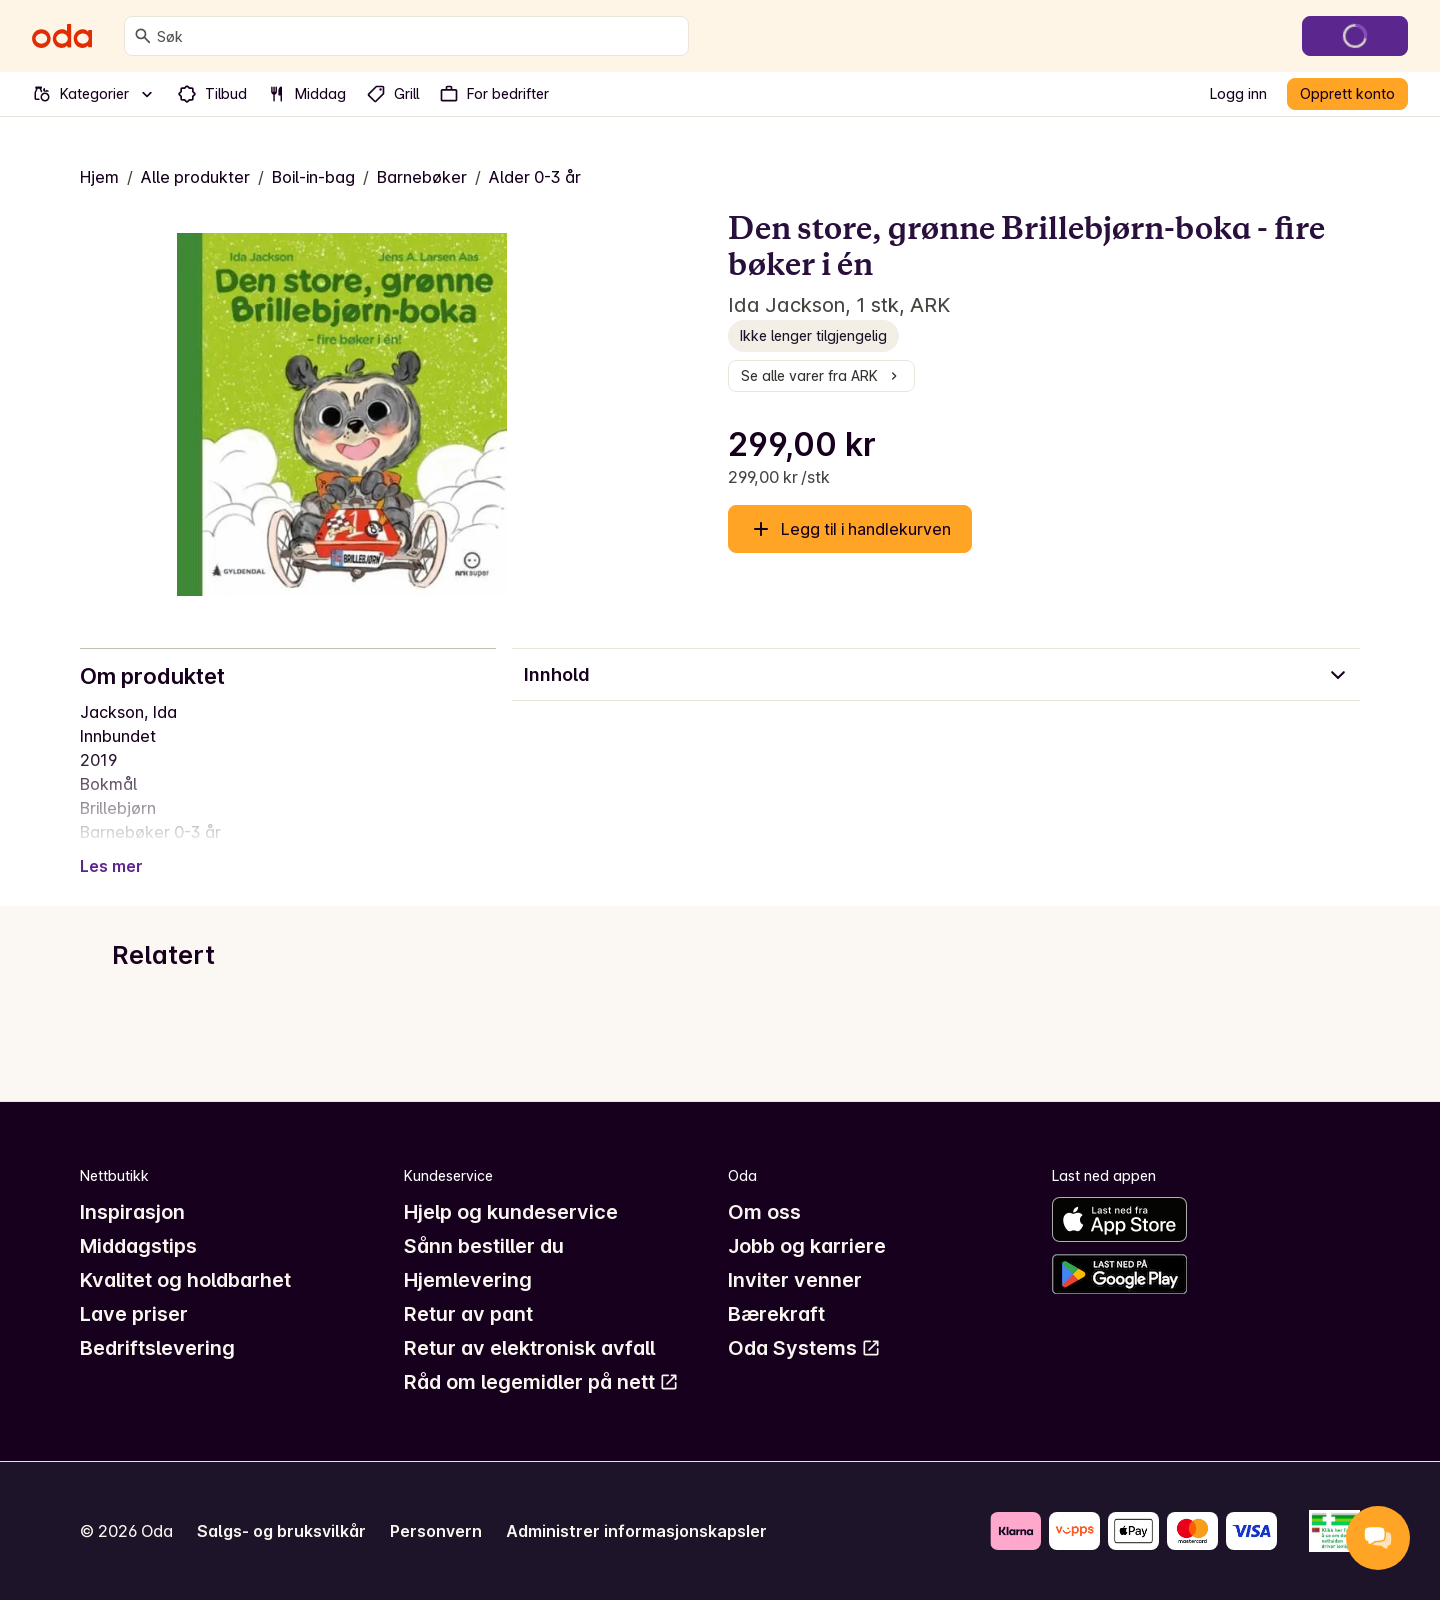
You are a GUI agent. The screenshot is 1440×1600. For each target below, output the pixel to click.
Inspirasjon (132, 1212)
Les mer (111, 866)
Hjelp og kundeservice (511, 1212)
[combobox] (418, 36)
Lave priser (134, 1314)
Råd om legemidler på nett (541, 1382)
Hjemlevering (468, 1280)
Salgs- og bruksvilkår (281, 1531)
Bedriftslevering (157, 1348)
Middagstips (138, 1246)
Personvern (436, 1531)
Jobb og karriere (807, 1246)
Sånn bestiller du (484, 1246)
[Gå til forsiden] (62, 36)
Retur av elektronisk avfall (529, 1348)
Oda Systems (804, 1348)
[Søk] (143, 36)
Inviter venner (795, 1280)
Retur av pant (468, 1314)
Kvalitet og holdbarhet (185, 1280)
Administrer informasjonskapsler (636, 1531)
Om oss (764, 1212)
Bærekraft (776, 1314)
